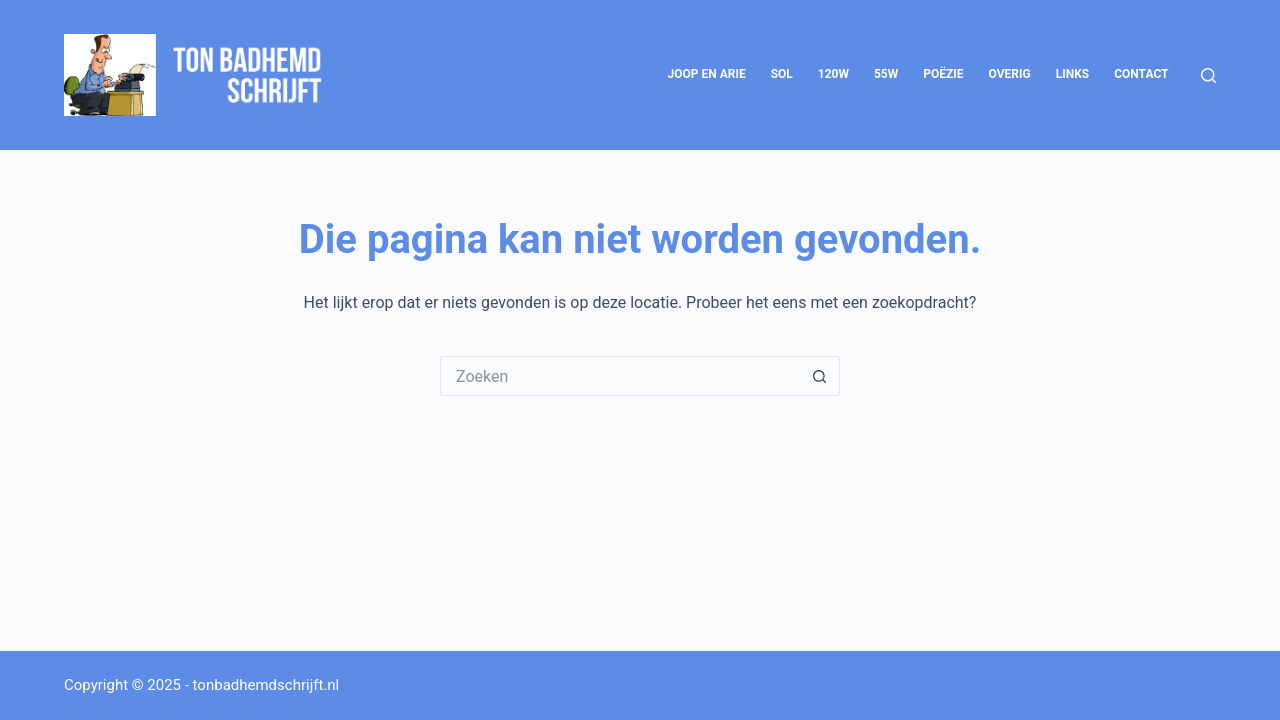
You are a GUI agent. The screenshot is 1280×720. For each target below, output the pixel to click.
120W (833, 74)
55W (886, 74)
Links (1073, 74)
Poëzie (943, 74)
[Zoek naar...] (620, 376)
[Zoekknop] (820, 376)
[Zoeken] (1208, 75)
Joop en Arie (706, 74)
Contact (1141, 74)
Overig (1010, 74)
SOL (782, 74)
